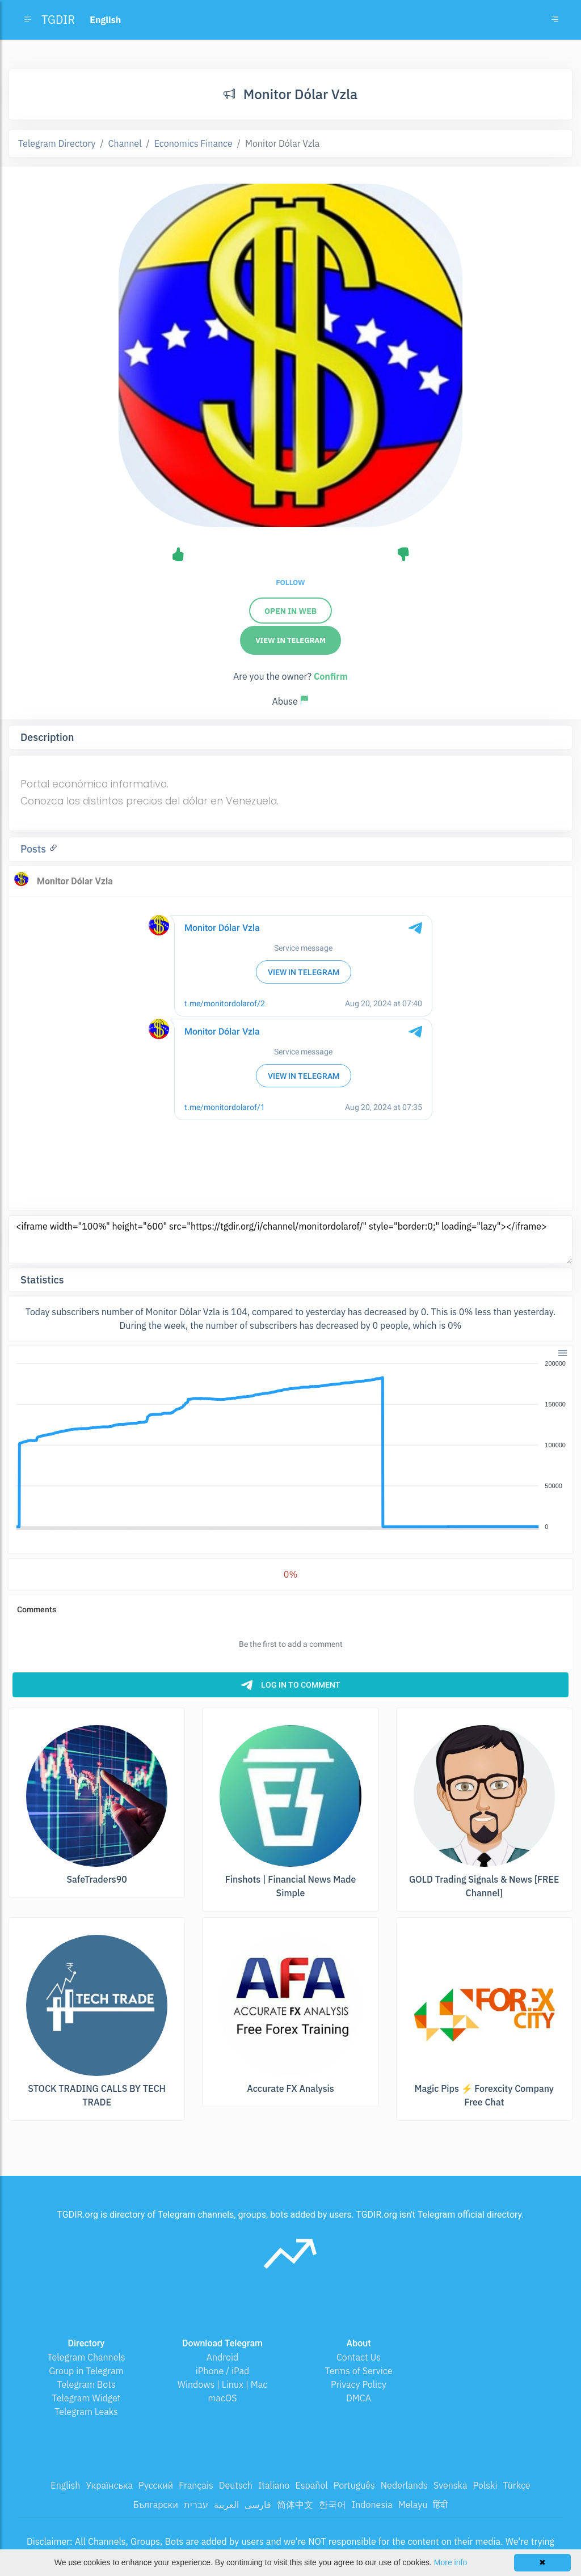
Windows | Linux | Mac (223, 2384)
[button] (562, 1352)
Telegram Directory (56, 143)
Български (155, 2504)
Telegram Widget (86, 2398)
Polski (485, 2485)
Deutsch (235, 2485)
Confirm (331, 676)
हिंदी (440, 2504)
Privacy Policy (358, 2384)
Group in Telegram (86, 2370)
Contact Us (358, 2357)
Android (223, 2357)
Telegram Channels (86, 2357)
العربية (226, 2504)
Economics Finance (193, 143)
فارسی (258, 2504)
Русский (155, 2485)
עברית (196, 2504)
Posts (34, 848)
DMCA (358, 2398)
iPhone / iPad (223, 2370)
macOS (222, 2398)
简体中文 (295, 2504)
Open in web (290, 611)
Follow (290, 582)
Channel (125, 143)
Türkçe (516, 2485)
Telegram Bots (86, 2384)
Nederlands (404, 2485)
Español (311, 2485)
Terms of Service (359, 2370)
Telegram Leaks (86, 2411)
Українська (109, 2485)
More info (450, 2562)
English (65, 2485)
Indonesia (372, 2504)
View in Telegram (290, 640)
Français (196, 2485)
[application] (290, 1445)
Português (354, 2485)
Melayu (413, 2504)
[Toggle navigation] (555, 20)
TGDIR (58, 19)
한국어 (332, 2504)
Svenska (450, 2485)
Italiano (274, 2485)
